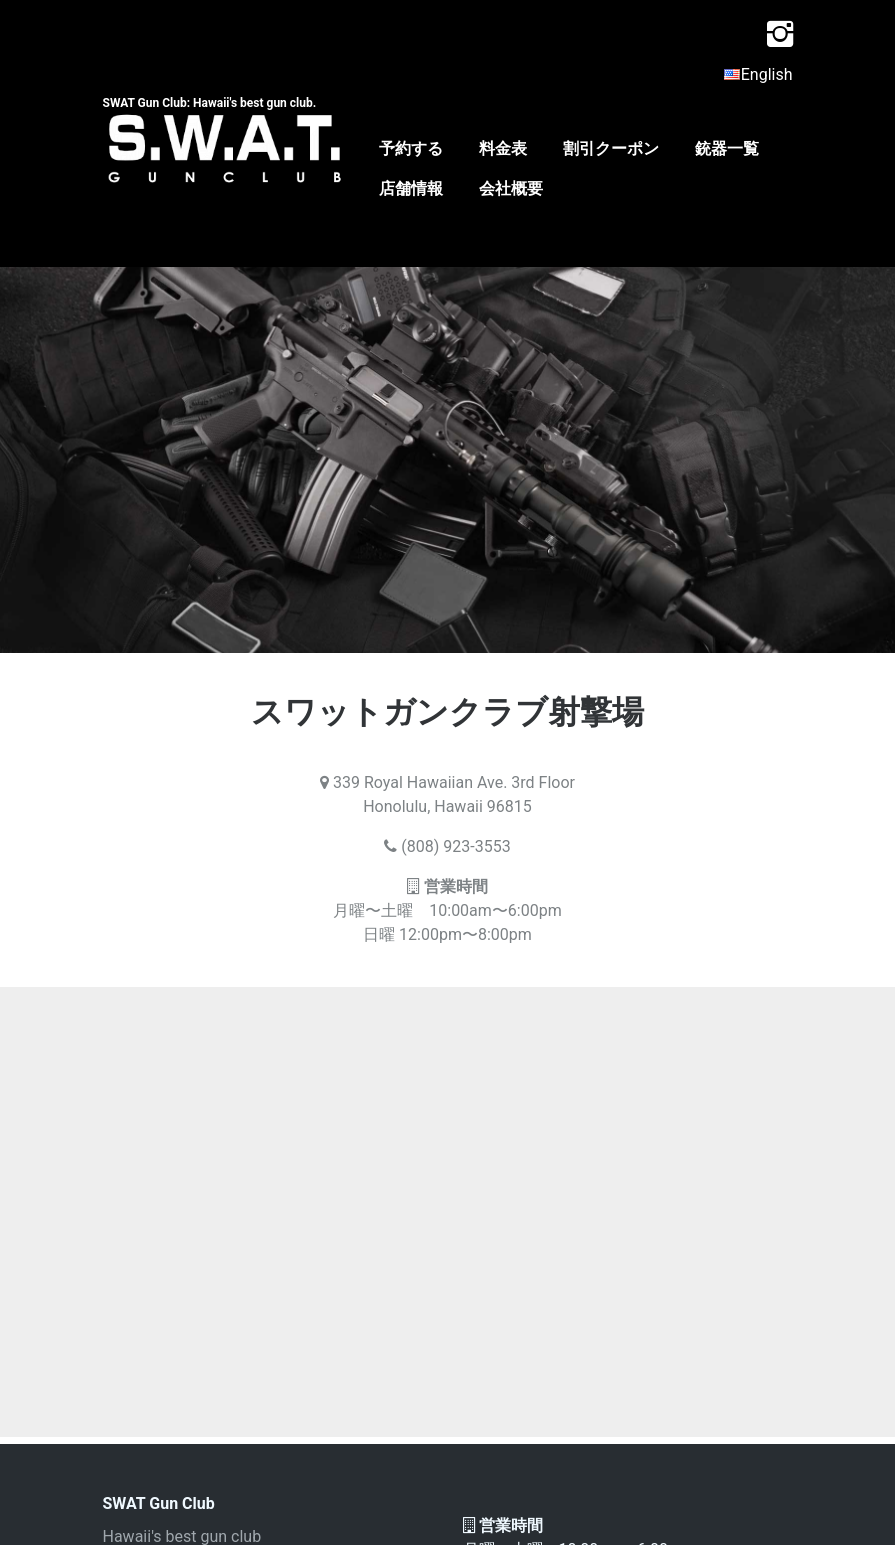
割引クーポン (611, 148)
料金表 (503, 148)
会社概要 (511, 188)
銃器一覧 (727, 148)
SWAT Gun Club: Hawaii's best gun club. (210, 103)
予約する (411, 148)
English (758, 74)
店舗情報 (411, 188)
